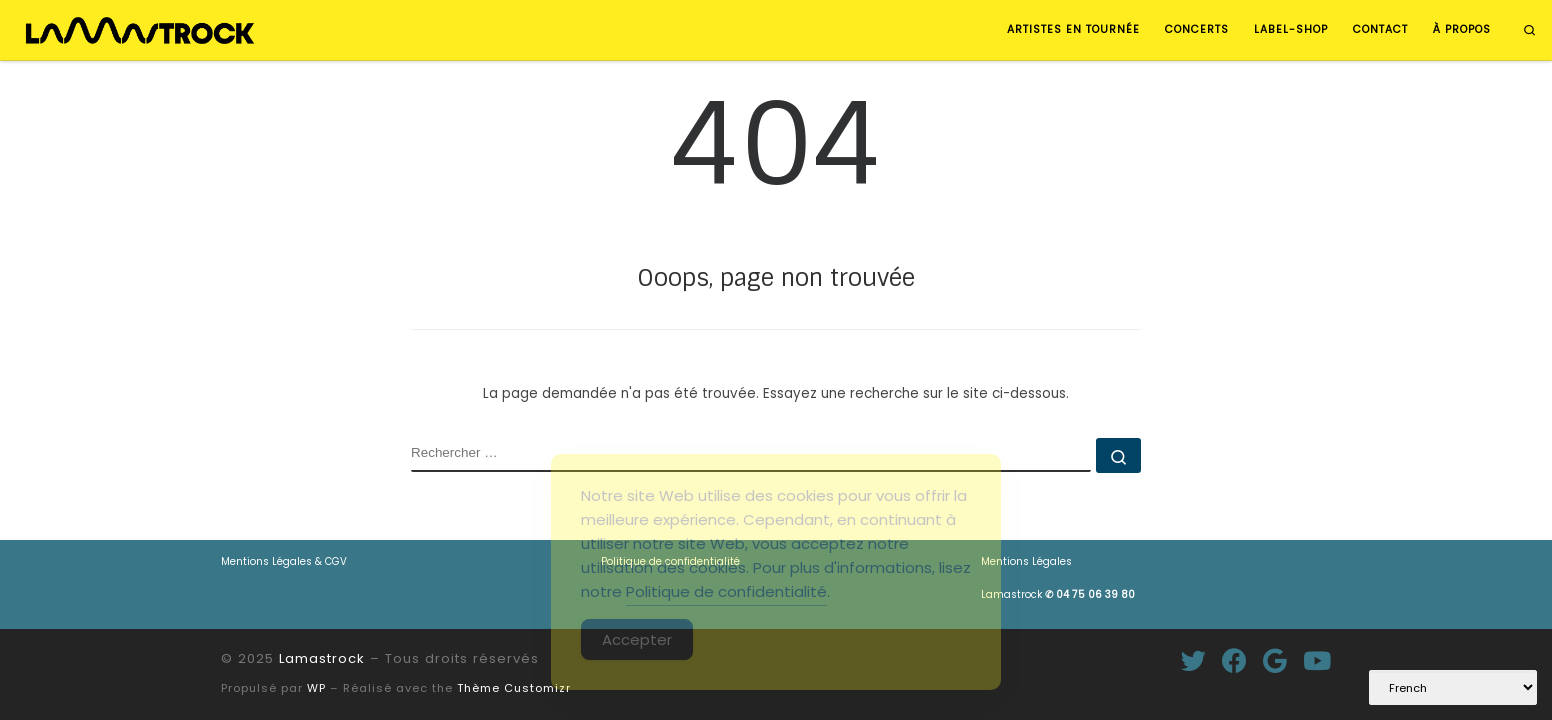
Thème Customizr (514, 688)
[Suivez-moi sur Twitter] (1193, 660)
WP (316, 688)
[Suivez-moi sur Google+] (1275, 660)
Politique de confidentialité (726, 591)
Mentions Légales (1026, 561)
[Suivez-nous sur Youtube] (1317, 660)
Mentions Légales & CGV (284, 561)
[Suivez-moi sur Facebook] (1234, 660)
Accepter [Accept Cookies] (637, 639)
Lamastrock (1058, 594)
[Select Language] (1453, 687)
